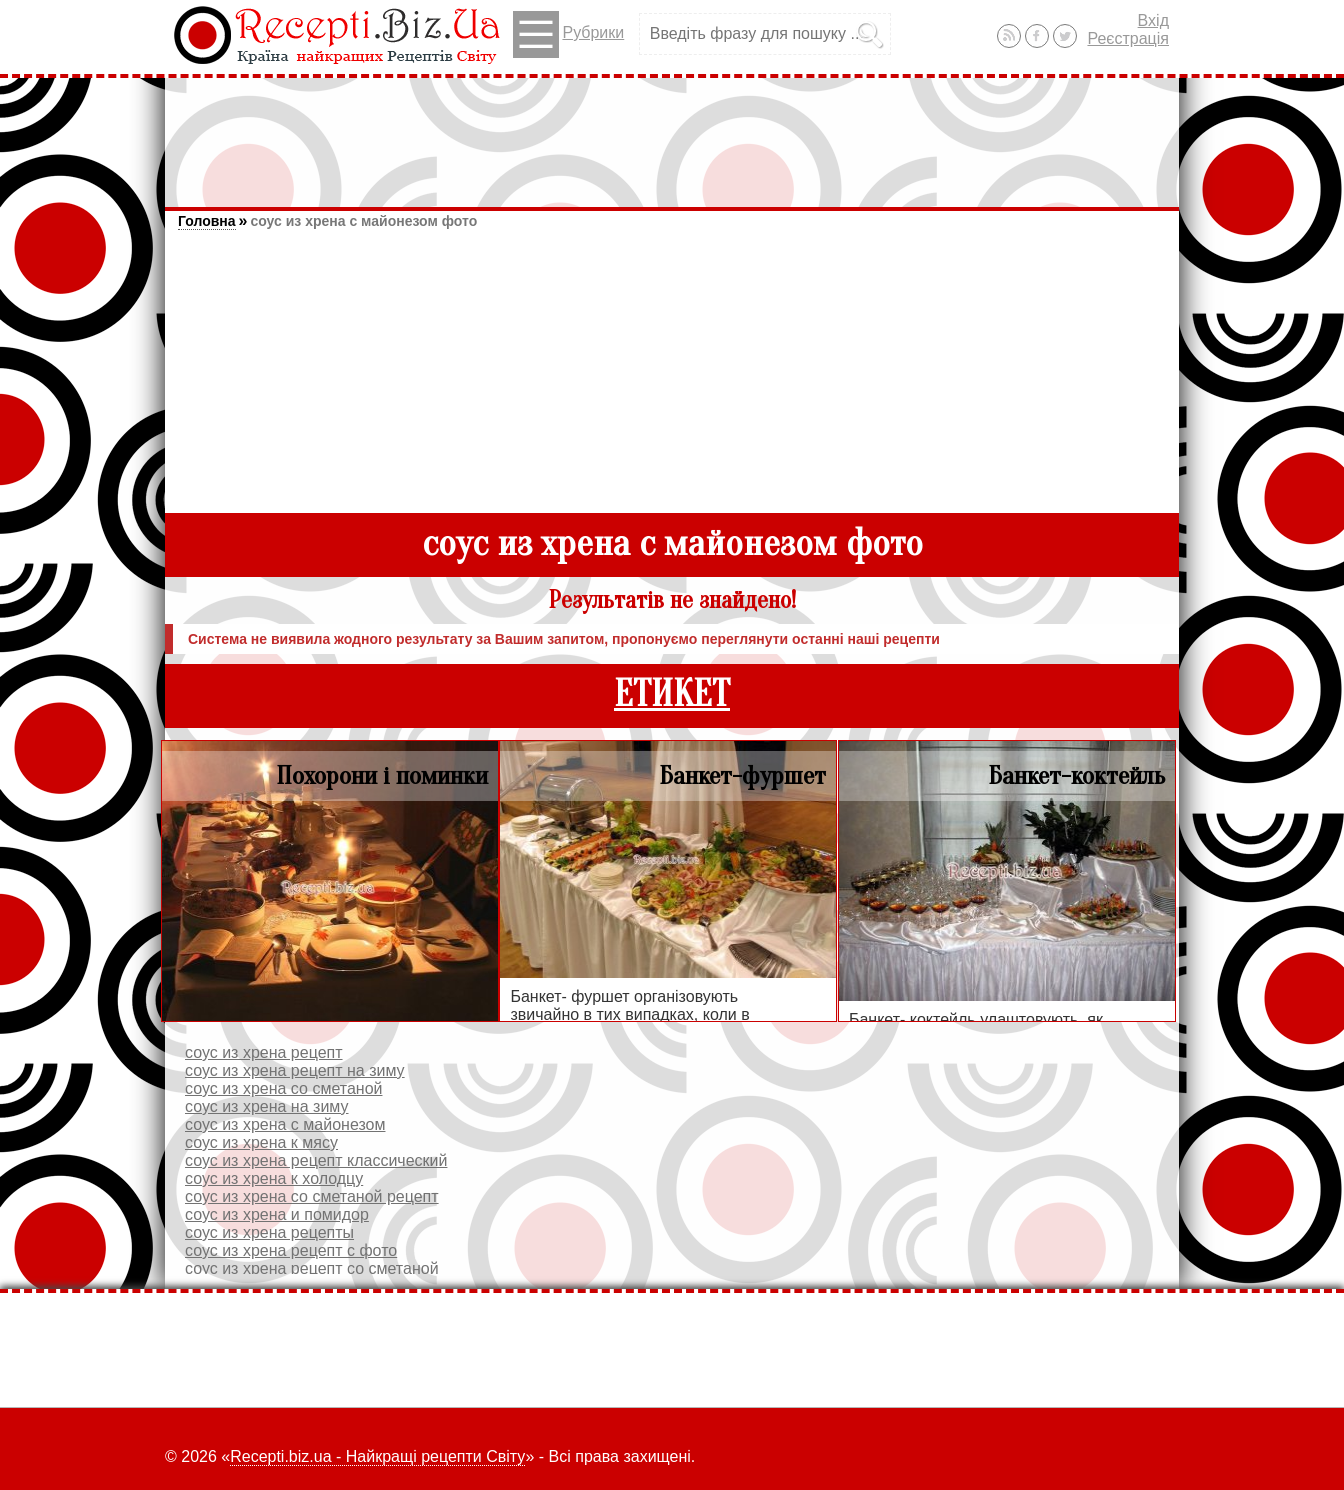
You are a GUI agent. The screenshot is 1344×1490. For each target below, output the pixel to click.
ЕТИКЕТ (672, 694)
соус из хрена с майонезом (285, 1124)
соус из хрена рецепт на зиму (295, 1070)
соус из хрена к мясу (261, 1142)
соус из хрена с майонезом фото (363, 221)
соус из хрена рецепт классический (316, 1160)
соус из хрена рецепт (264, 1052)
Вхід (1153, 20)
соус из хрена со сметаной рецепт (312, 1196)
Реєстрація (1128, 38)
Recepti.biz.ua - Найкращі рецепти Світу (377, 1456)
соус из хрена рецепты (269, 1232)
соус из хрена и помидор (277, 1214)
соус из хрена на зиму (267, 1106)
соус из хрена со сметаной (283, 1088)
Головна (207, 221)
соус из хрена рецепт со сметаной (312, 1268)
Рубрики (568, 34)
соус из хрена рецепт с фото (291, 1250)
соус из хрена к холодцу (274, 1178)
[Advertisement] (672, 133)
